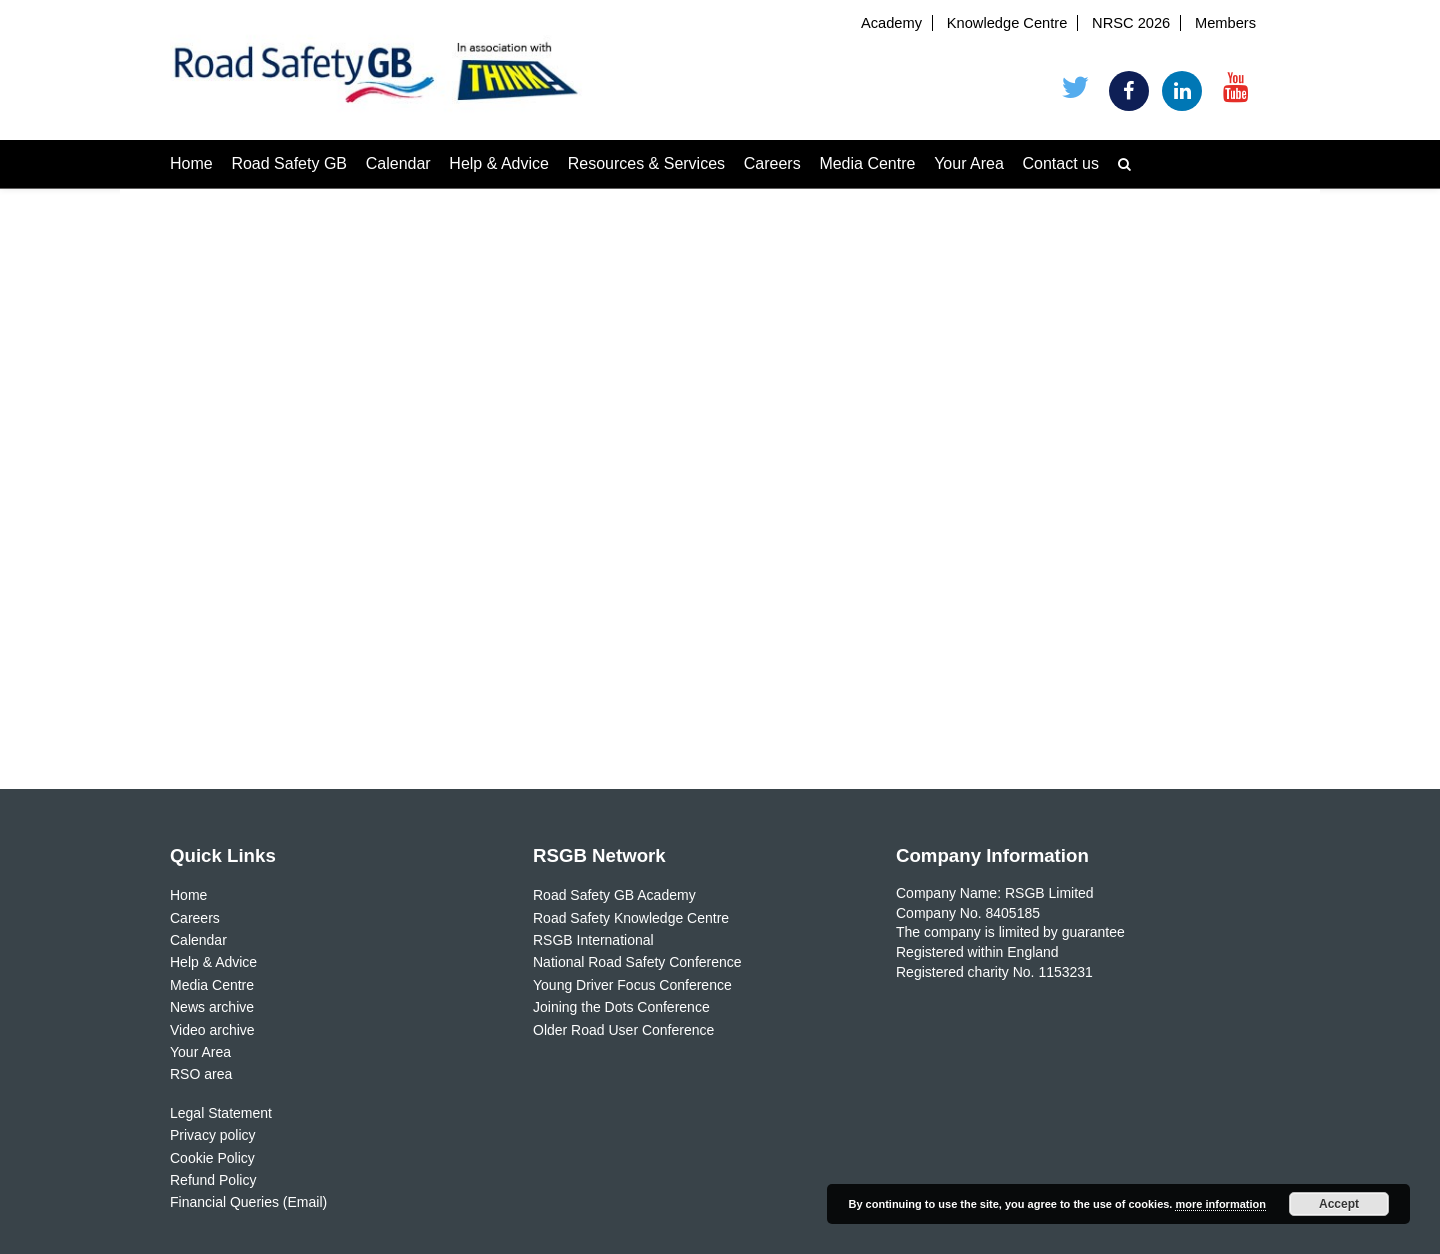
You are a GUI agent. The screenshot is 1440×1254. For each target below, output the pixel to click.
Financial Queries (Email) (248, 1202)
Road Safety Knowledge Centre (631, 918)
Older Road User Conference (623, 1030)
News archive (212, 1007)
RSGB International (593, 940)
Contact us (1061, 163)
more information (1220, 1204)
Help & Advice (499, 163)
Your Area (969, 163)
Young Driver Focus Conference (632, 985)
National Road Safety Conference (637, 962)
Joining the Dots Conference (621, 1007)
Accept (1339, 1204)
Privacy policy (213, 1135)
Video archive (212, 1030)
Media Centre (867, 163)
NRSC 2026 (1131, 23)
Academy (891, 23)
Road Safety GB (289, 163)
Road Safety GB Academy (614, 895)
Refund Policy (213, 1180)
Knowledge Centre (1007, 23)
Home (191, 163)
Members (1225, 23)
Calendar (398, 163)
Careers (772, 163)
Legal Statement (221, 1113)
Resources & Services (646, 163)
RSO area (201, 1074)
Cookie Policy (212, 1158)
